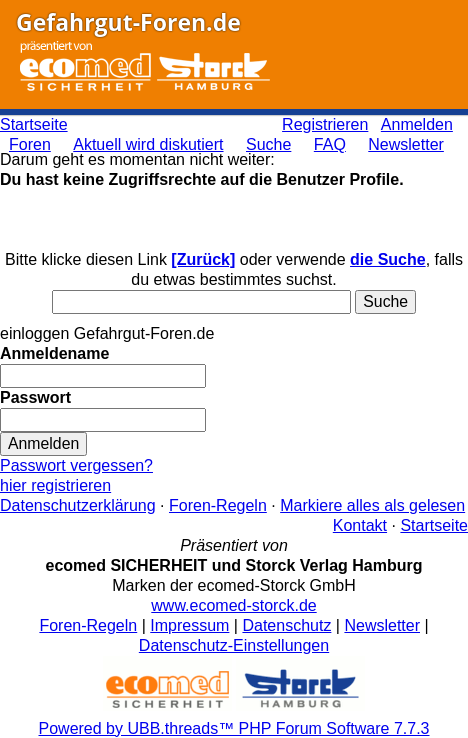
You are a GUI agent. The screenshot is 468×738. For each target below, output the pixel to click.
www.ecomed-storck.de (233, 605)
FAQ (330, 144)
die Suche (388, 259)
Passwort (35, 397)
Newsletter (406, 144)
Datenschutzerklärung (78, 505)
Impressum (189, 625)
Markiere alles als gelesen (372, 505)
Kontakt (360, 525)
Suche (268, 144)
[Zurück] (203, 259)
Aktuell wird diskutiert (148, 144)
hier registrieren (55, 485)
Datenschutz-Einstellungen (234, 645)
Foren (30, 144)
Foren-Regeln (218, 505)
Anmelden (417, 124)
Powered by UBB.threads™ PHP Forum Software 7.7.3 (234, 728)
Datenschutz (286, 625)
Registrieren (325, 124)
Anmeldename (54, 353)
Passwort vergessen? (76, 465)
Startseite (34, 124)
